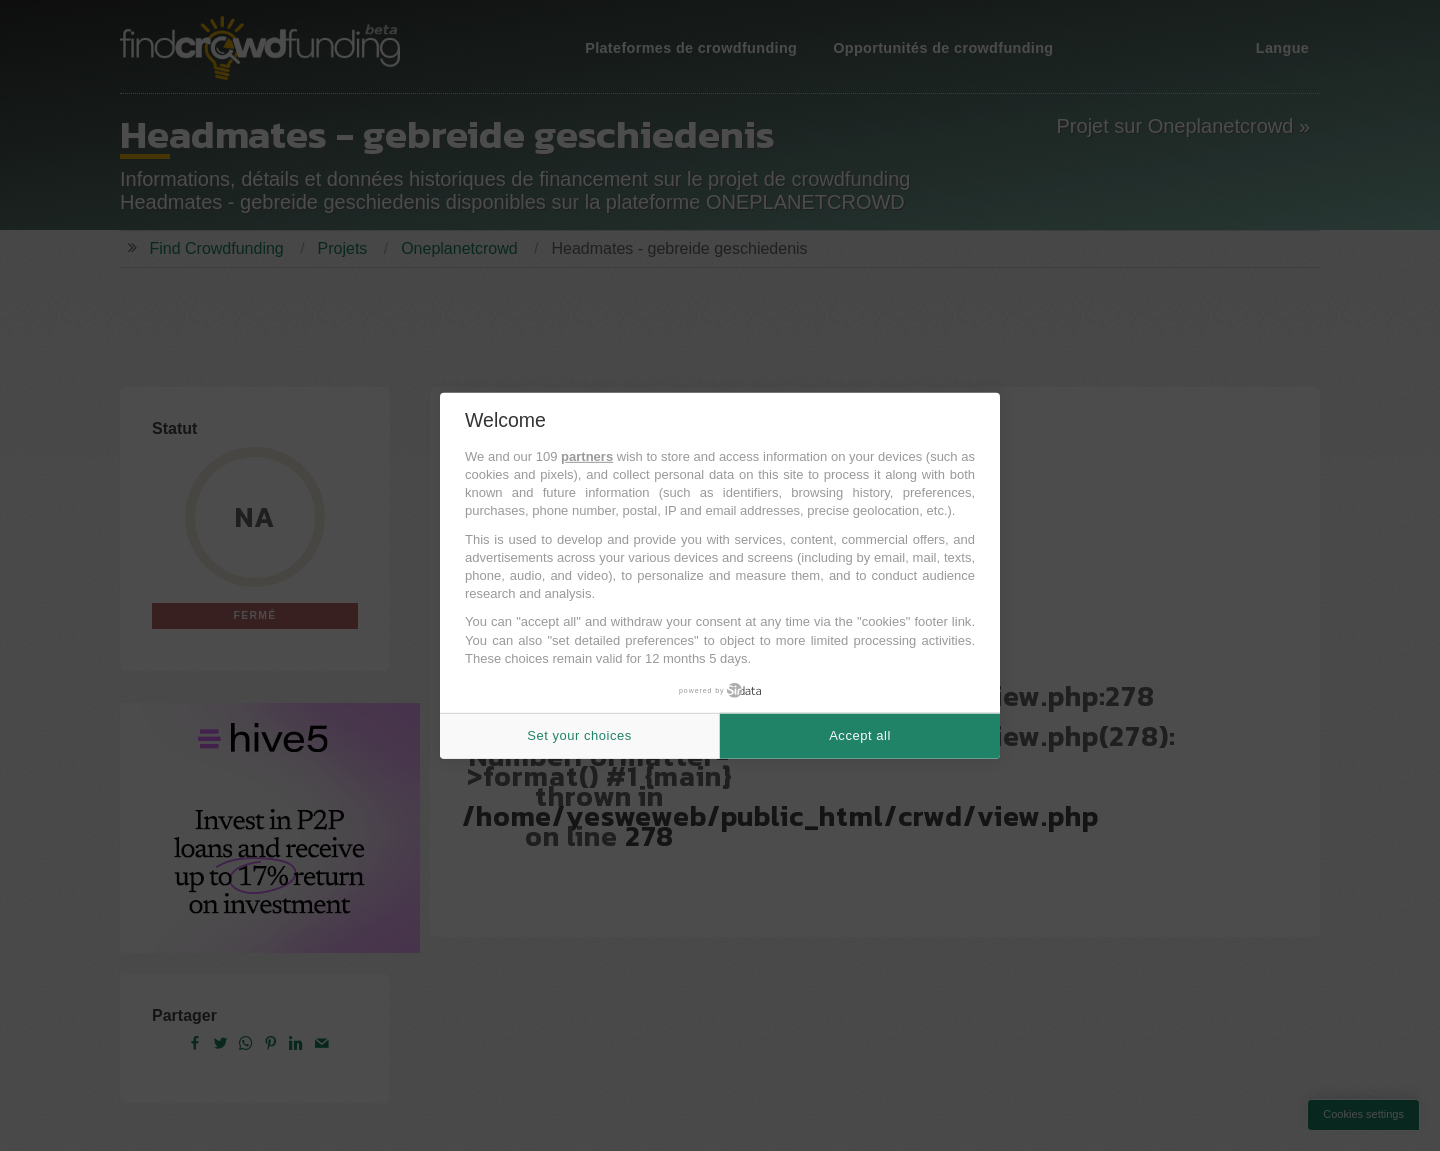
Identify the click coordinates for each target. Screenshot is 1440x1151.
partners (587, 456)
